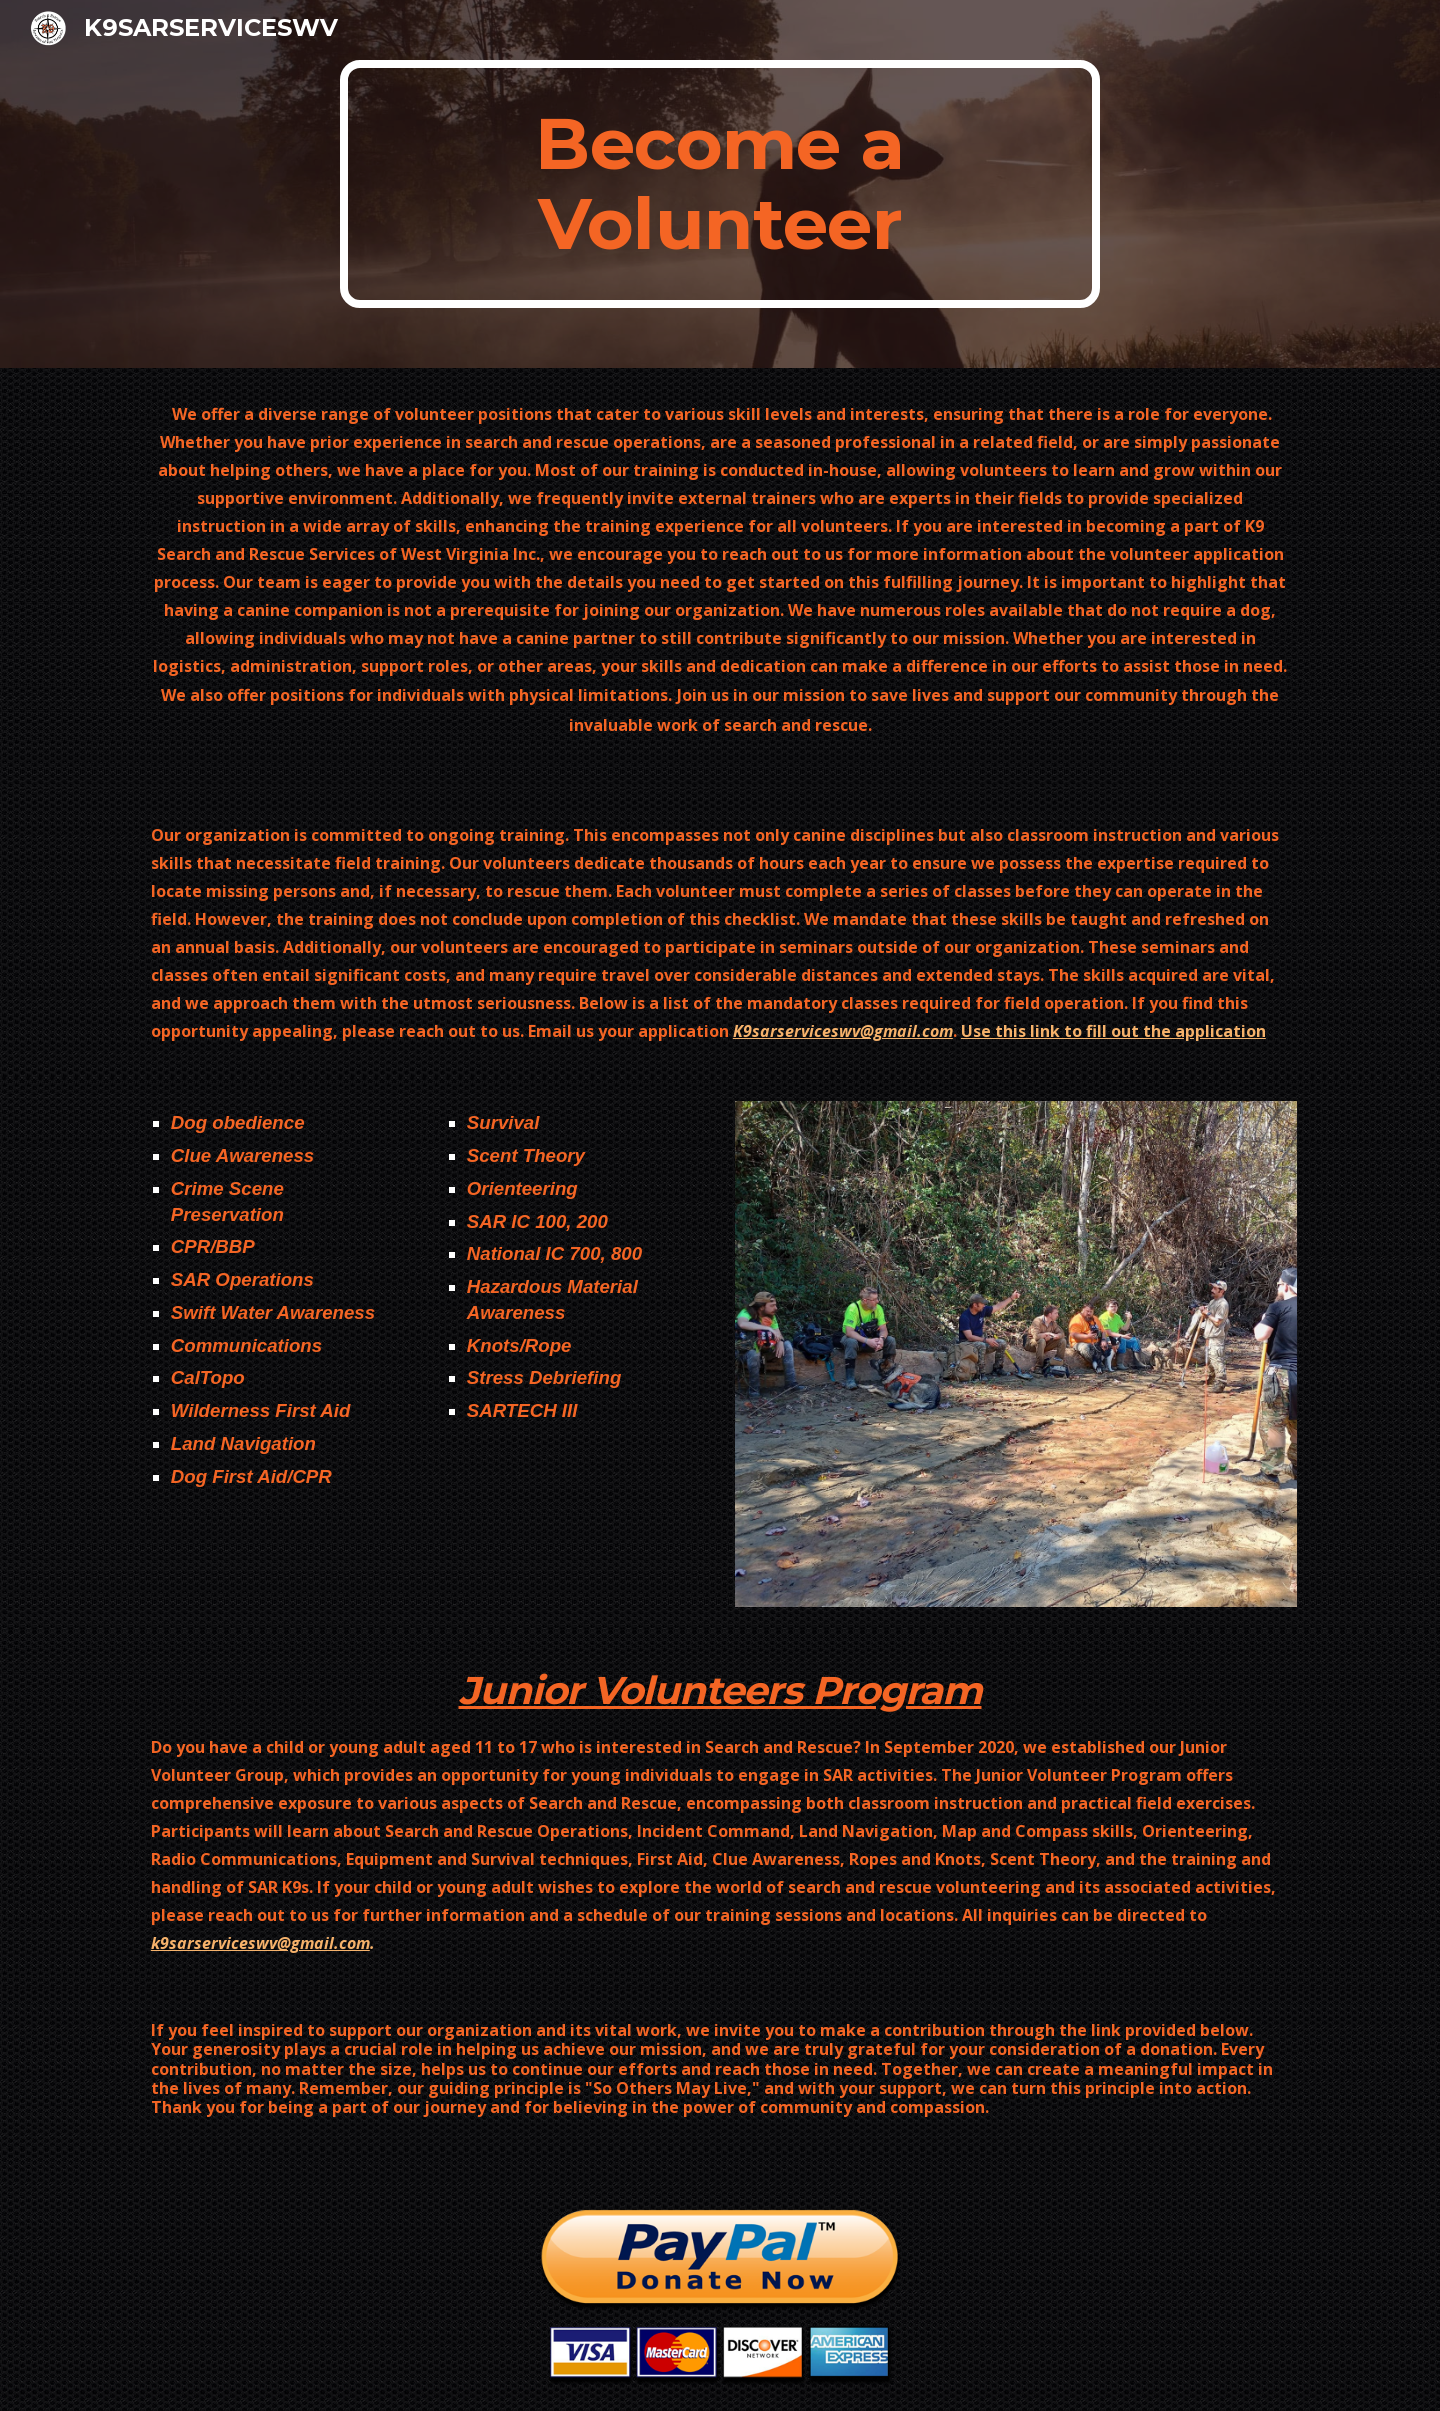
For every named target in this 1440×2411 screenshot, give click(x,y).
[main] (720, 184)
